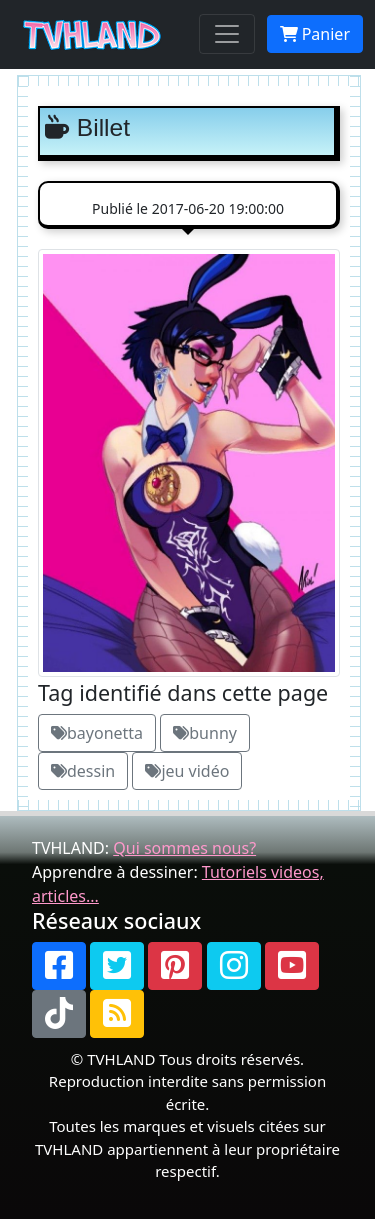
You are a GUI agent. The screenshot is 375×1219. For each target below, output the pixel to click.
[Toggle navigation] (227, 34)
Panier (315, 34)
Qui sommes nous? (184, 848)
